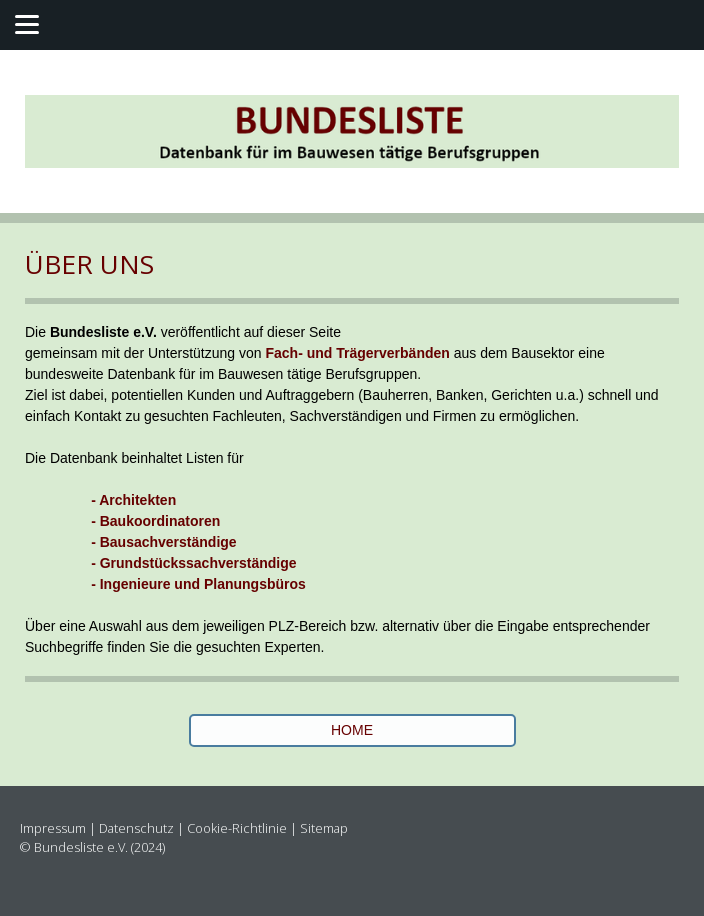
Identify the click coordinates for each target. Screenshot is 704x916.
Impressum (53, 828)
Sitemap (324, 828)
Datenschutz (136, 828)
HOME (352, 730)
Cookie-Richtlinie (237, 828)
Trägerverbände (388, 353)
